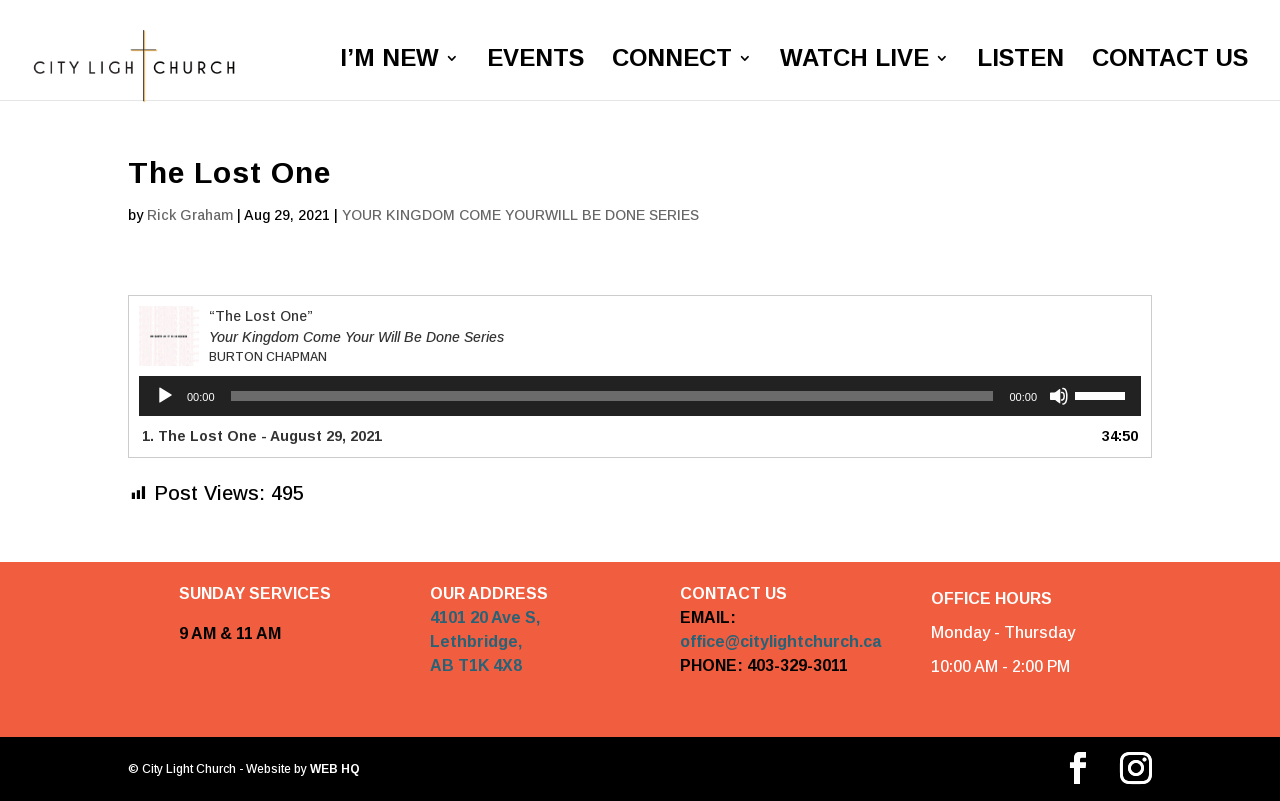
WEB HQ (333, 769)
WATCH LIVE (854, 61)
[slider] (612, 396)
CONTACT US (1170, 61)
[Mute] (1059, 396)
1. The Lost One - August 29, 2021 (262, 436)
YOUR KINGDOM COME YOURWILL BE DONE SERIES (520, 215)
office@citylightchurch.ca (780, 642)
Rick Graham (190, 215)
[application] (640, 396)
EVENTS (535, 61)
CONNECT (672, 61)
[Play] (165, 396)
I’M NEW (389, 61)
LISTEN (1020, 61)
